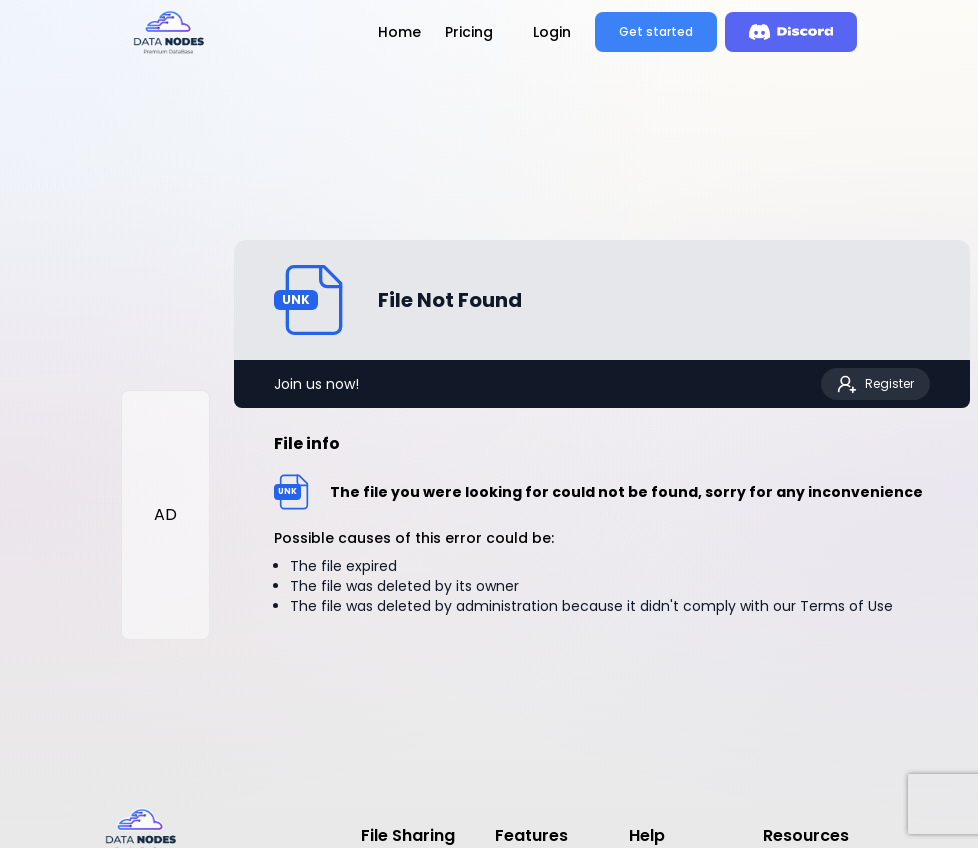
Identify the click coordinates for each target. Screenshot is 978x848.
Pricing (469, 32)
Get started (656, 31)
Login (552, 32)
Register (875, 384)
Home (399, 32)
